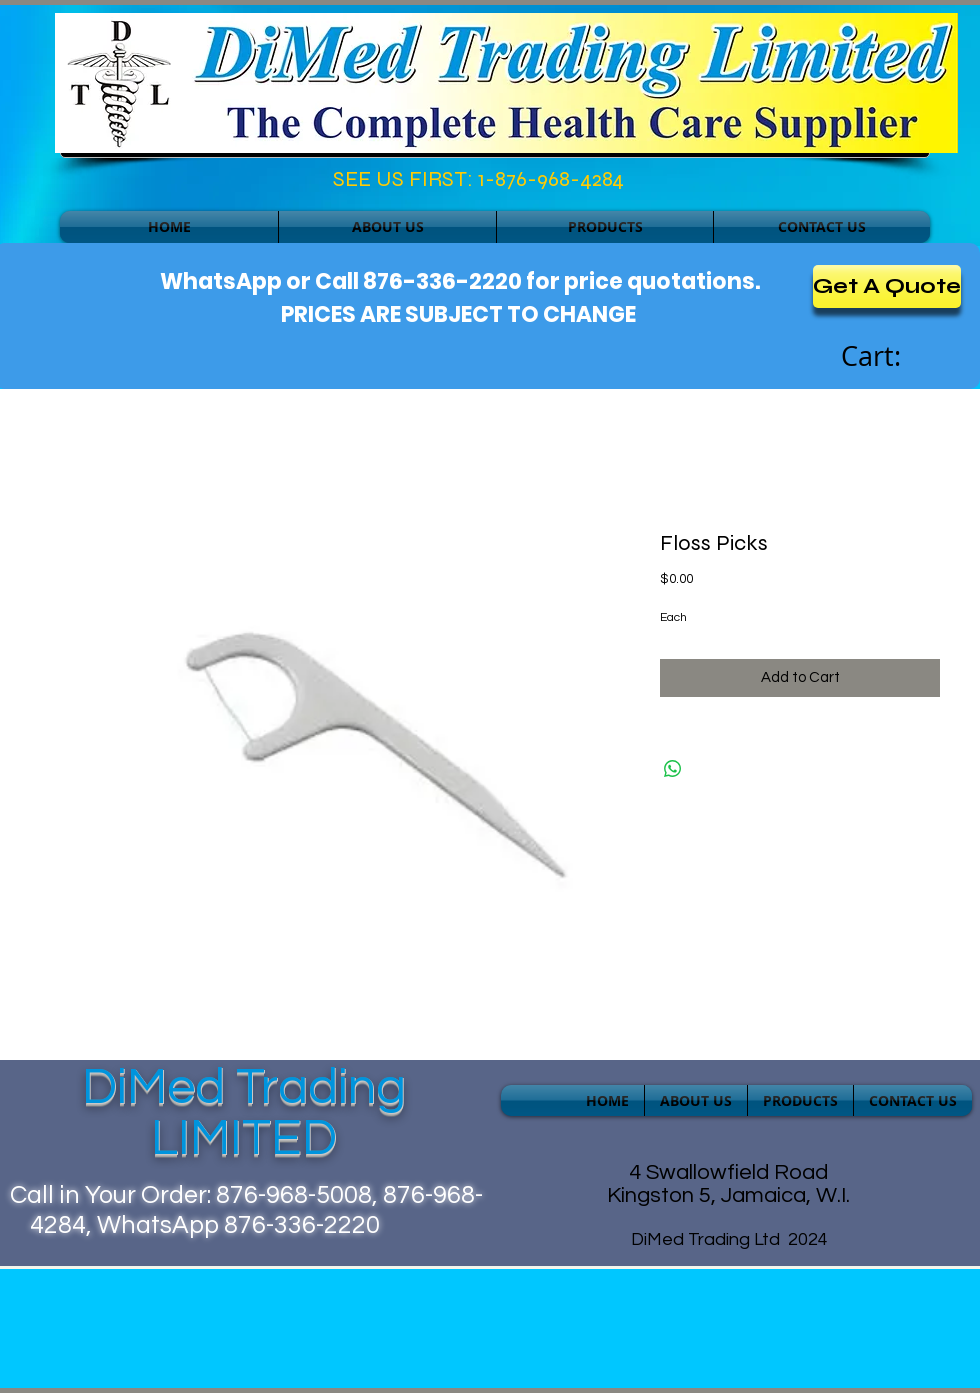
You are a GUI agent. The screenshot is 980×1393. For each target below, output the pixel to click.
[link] (893, 357)
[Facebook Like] (146, 184)
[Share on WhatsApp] (673, 769)
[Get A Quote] (887, 286)
